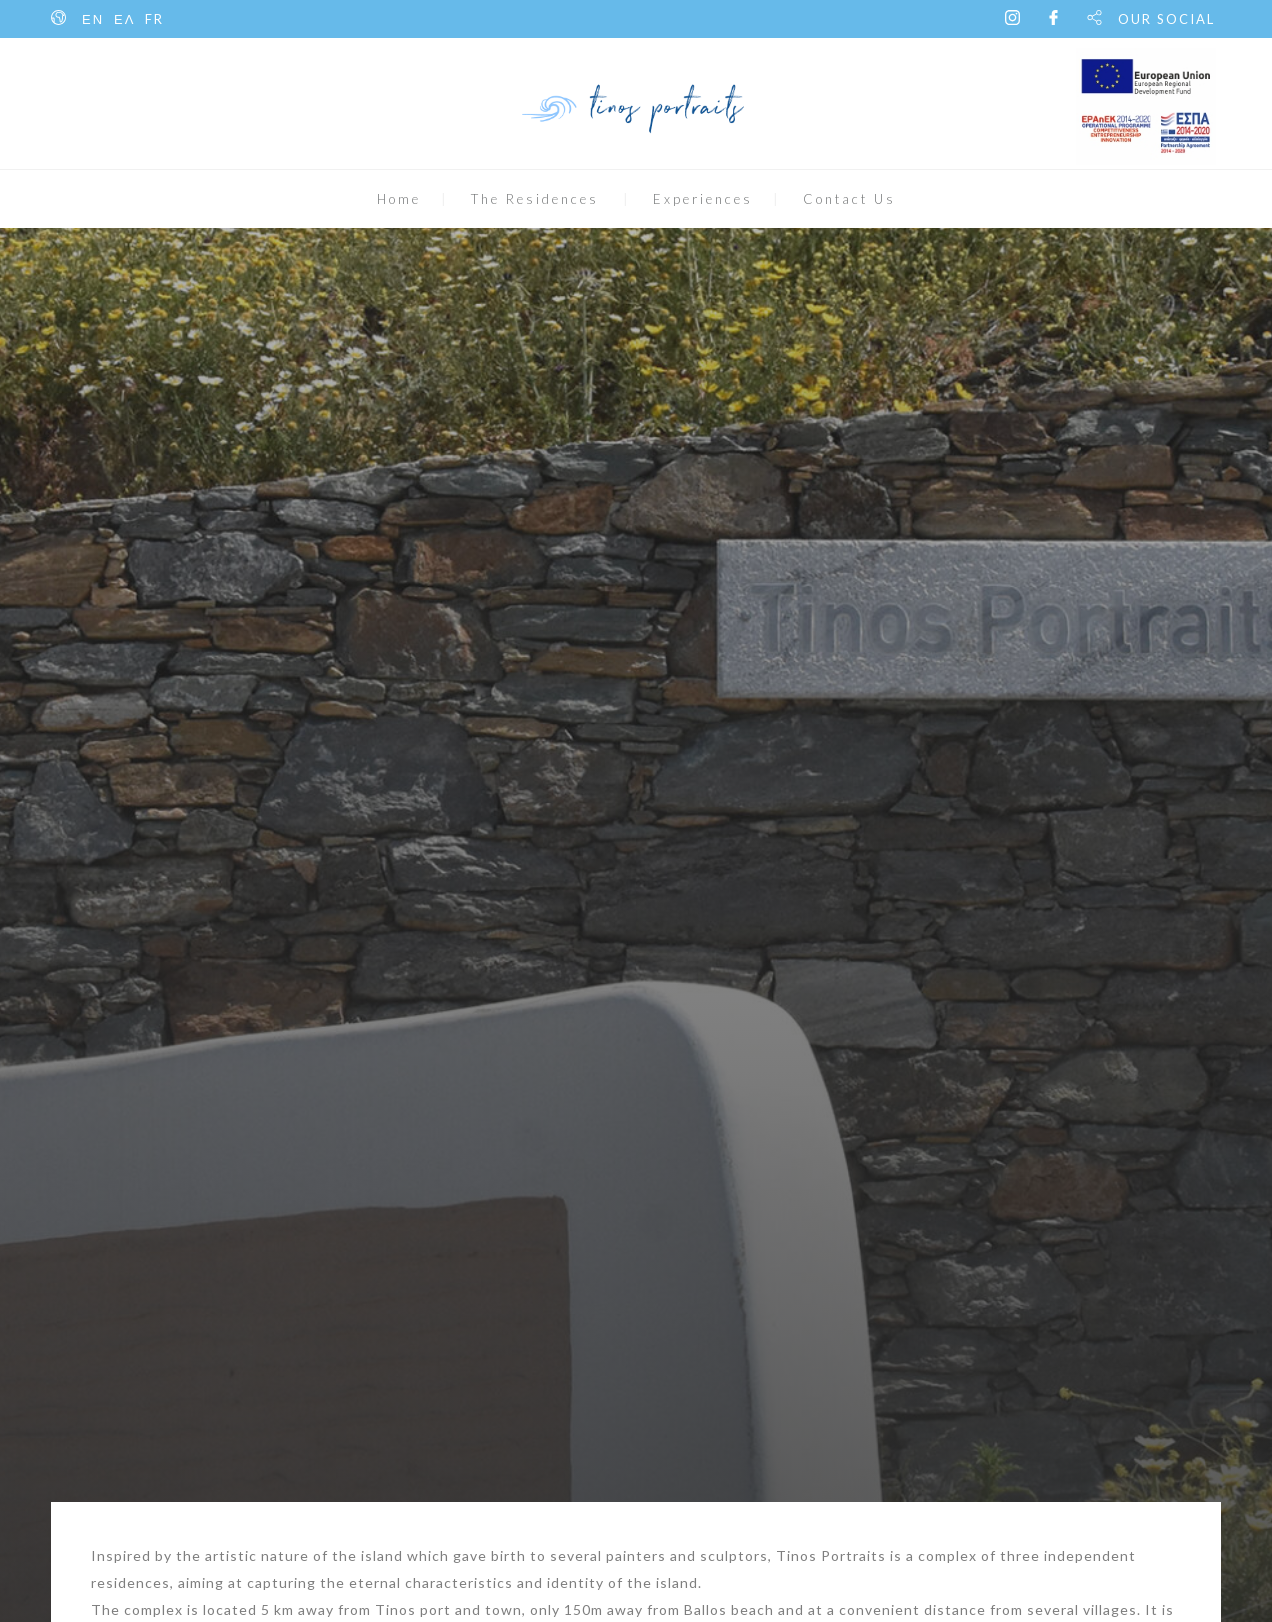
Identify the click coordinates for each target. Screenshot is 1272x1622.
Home (399, 199)
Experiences (703, 199)
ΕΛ (124, 19)
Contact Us (849, 199)
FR (154, 19)
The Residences (535, 199)
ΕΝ (93, 19)
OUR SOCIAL (1166, 19)
